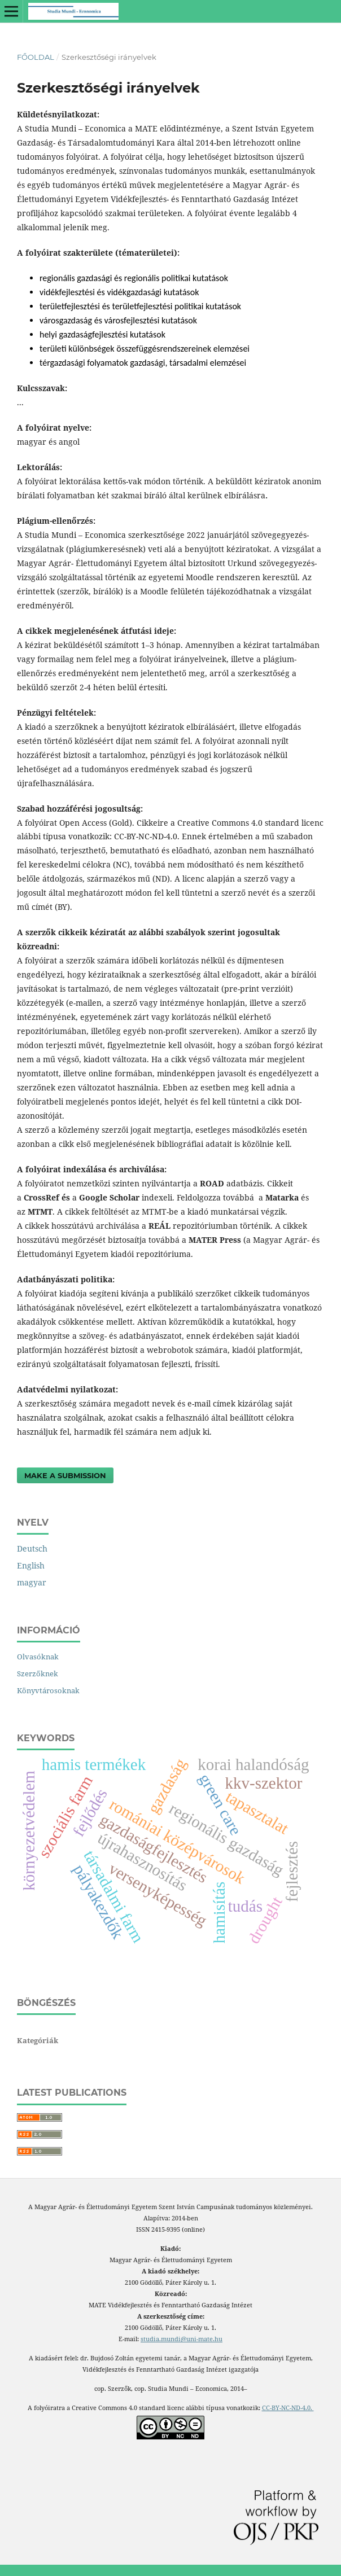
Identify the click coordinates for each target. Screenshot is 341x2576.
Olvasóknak (38, 1656)
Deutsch (32, 1548)
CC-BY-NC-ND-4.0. (288, 2408)
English (31, 1565)
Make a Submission (65, 1475)
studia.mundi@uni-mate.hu (181, 2339)
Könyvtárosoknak (48, 1690)
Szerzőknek (37, 1673)
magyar (31, 1582)
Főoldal (35, 57)
